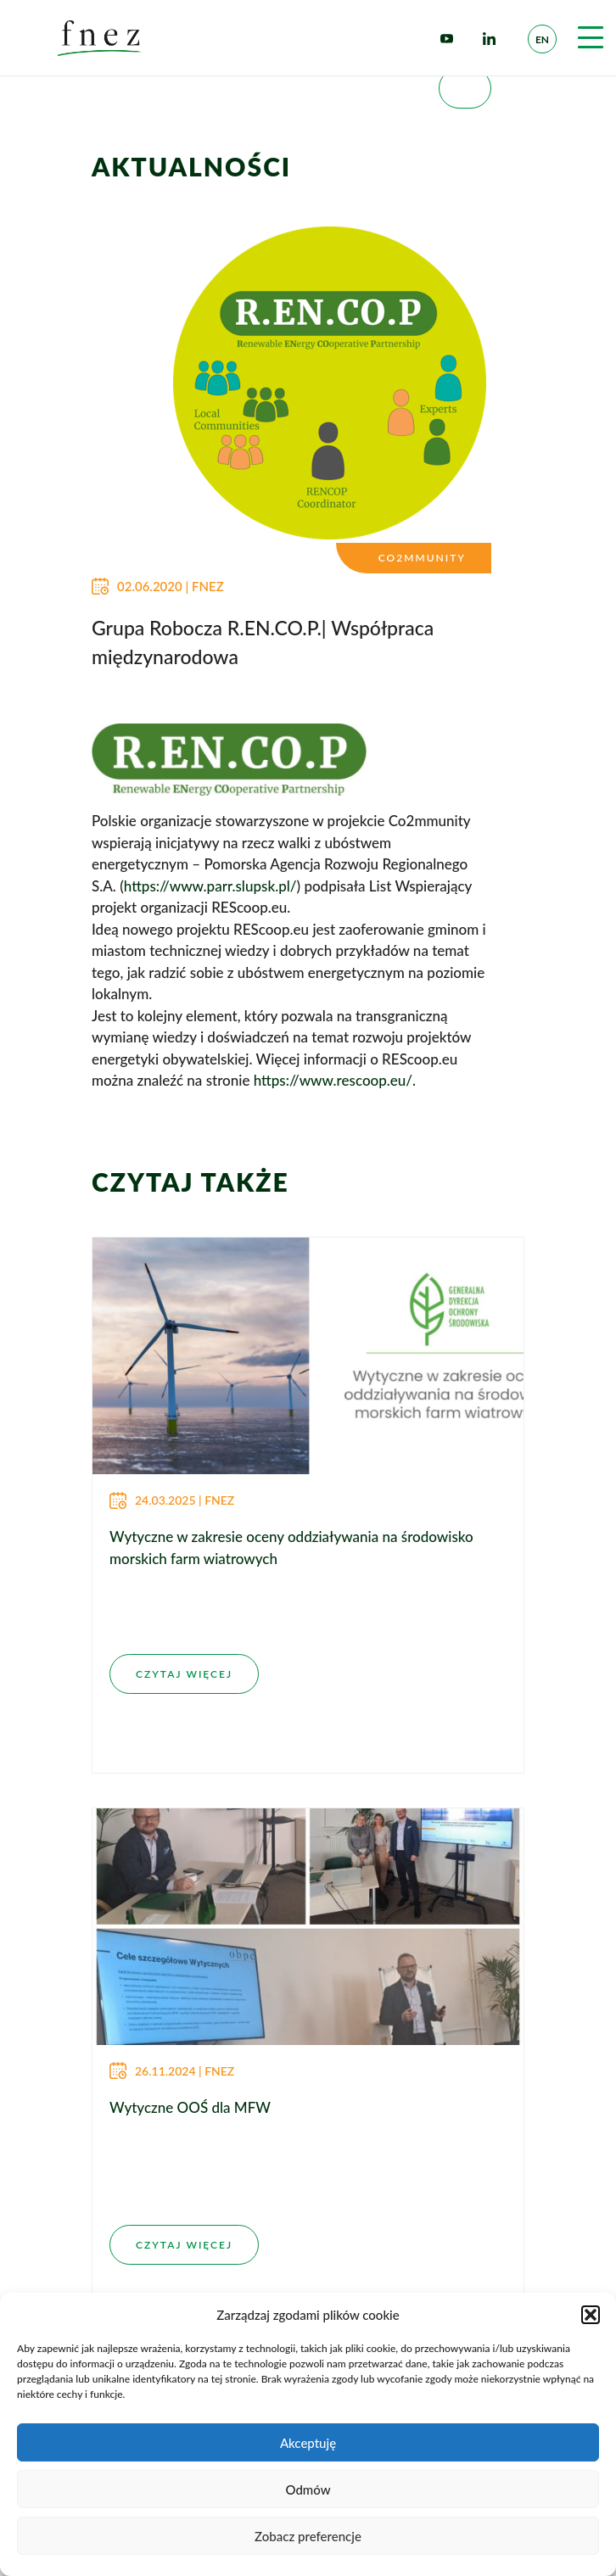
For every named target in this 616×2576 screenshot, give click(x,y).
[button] (590, 2314)
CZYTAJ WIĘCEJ (184, 1674)
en (542, 39)
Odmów (307, 2489)
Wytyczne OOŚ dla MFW (190, 2107)
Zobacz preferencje (308, 2536)
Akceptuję (308, 2442)
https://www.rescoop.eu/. (335, 1080)
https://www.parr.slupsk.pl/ (210, 886)
